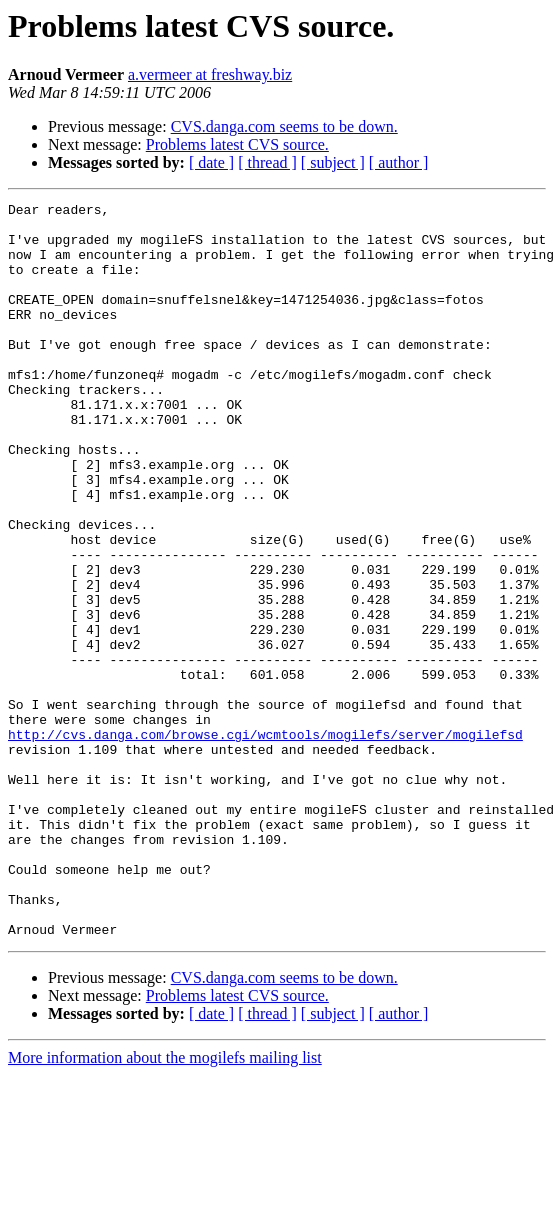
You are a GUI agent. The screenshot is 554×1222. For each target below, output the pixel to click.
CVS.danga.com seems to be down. (284, 126)
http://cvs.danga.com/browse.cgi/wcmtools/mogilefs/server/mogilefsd (265, 842)
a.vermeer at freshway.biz (210, 74)
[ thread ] (267, 162)
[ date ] (211, 162)
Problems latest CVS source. (237, 144)
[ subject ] (333, 162)
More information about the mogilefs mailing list (165, 1204)
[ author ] (399, 162)
